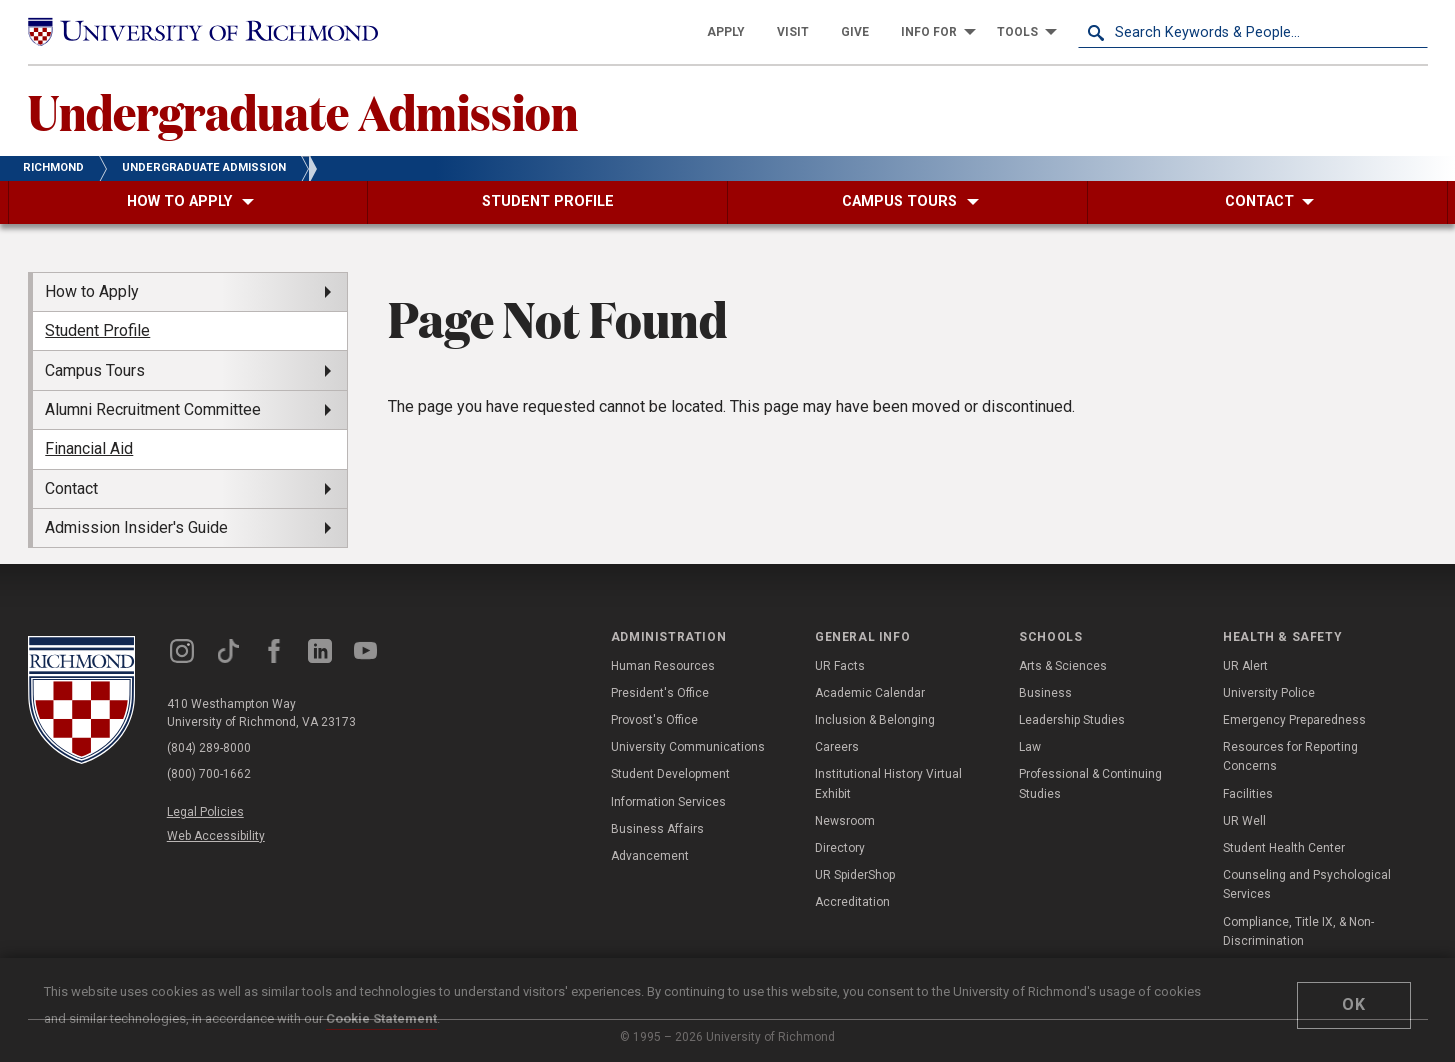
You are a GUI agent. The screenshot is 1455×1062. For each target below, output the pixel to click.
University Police (1269, 693)
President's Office (660, 693)
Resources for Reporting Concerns (1290, 756)
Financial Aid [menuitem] (89, 448)
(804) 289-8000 (209, 748)
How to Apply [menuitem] (92, 291)
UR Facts (840, 666)
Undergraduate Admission (303, 111)
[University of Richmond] (203, 32)
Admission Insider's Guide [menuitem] (136, 527)
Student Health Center (1284, 848)
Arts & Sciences (1063, 666)
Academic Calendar (870, 693)
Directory (840, 848)
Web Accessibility (216, 836)
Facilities (1248, 794)
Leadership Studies (1072, 720)
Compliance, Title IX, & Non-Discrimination (1298, 931)
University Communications (688, 747)
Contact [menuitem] (71, 488)
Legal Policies (205, 812)
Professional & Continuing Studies (1090, 783)
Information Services (668, 802)
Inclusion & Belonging (875, 720)
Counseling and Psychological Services (1307, 884)
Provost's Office (654, 720)
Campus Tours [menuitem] (95, 370)
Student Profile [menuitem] (97, 330)
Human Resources (663, 666)
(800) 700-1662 (209, 774)
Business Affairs (657, 829)
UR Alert (1245, 666)
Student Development (670, 774)
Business (1045, 693)
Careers (837, 747)
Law (1030, 747)
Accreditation (852, 902)
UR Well (1244, 821)
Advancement (650, 856)
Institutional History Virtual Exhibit (888, 783)
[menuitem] (726, 32)
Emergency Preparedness (1294, 720)
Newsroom (845, 821)
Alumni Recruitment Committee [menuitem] (153, 409)
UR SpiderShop (855, 875)
